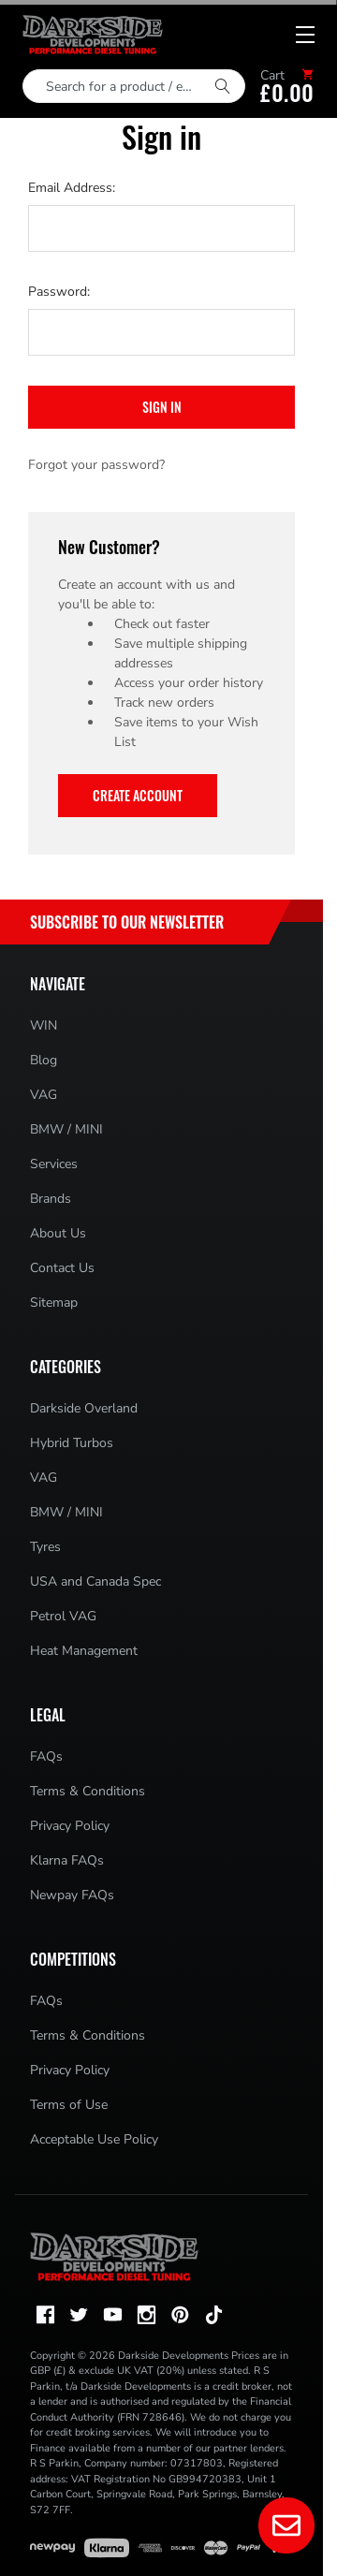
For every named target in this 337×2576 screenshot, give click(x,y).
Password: (59, 291)
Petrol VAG (63, 1616)
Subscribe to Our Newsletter (127, 922)
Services (54, 1164)
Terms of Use (69, 2105)
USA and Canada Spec (95, 1581)
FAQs (46, 1756)
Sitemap (54, 1302)
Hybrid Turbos (71, 1443)
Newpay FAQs (72, 1895)
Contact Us (62, 1268)
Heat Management (84, 1651)
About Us (58, 1233)
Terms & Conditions (87, 1791)
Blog (43, 1060)
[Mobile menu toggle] (305, 34)
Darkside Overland (84, 1408)
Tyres (45, 1547)
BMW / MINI (66, 1129)
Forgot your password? (96, 465)
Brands (50, 1199)
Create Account (138, 795)
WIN (43, 1025)
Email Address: (71, 188)
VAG (43, 1095)
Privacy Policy (70, 1826)
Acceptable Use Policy (94, 2139)
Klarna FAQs (67, 1860)
